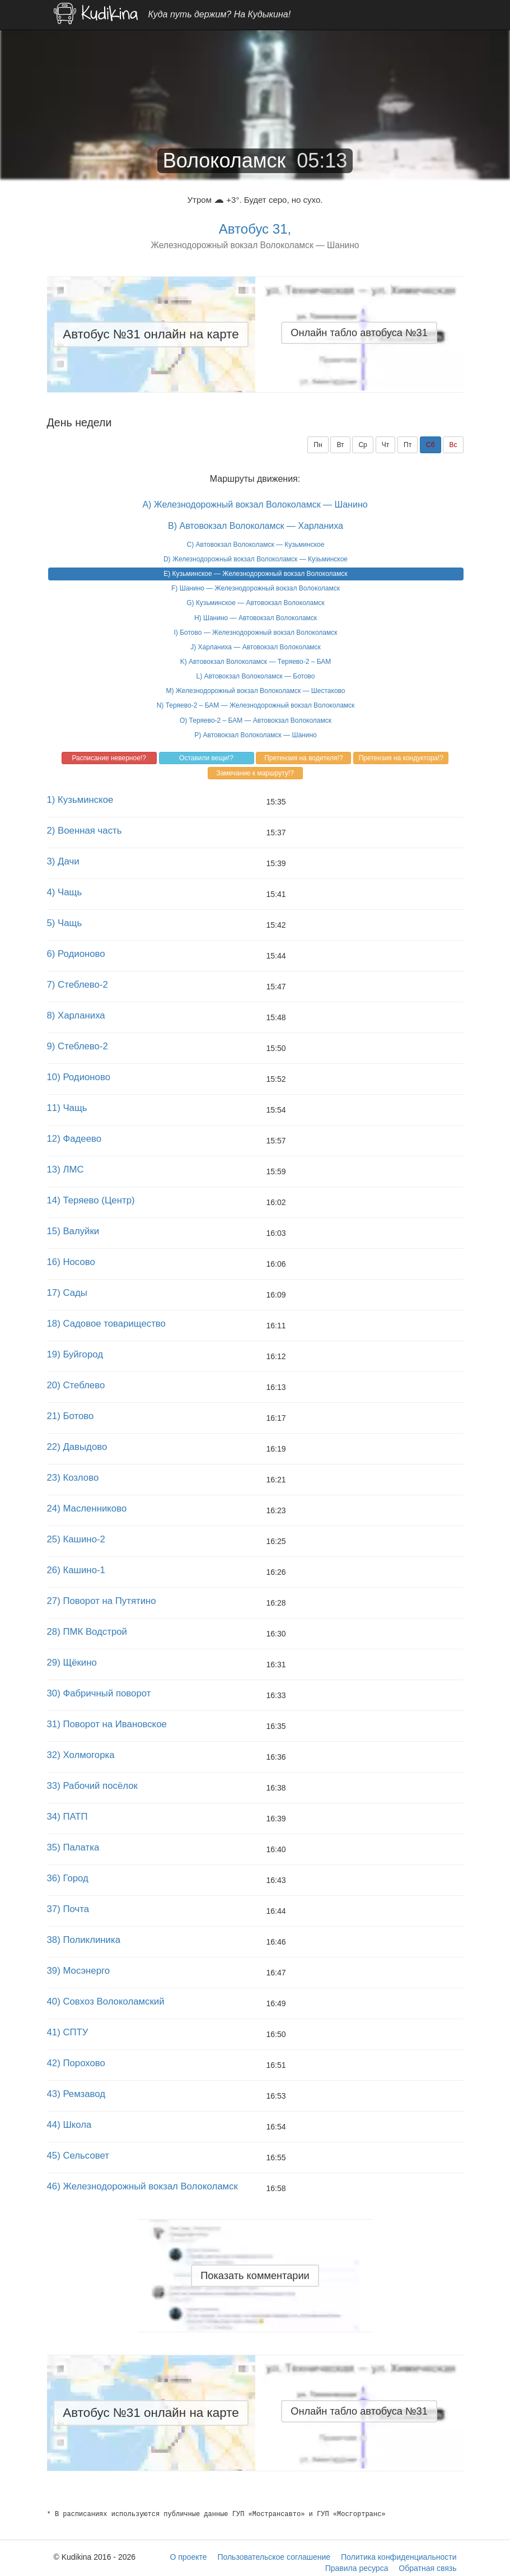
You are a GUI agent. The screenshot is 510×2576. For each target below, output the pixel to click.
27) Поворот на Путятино (101, 1601)
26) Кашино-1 (76, 1570)
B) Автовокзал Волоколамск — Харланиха (255, 526)
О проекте (188, 2556)
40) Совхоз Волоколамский (106, 2001)
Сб (430, 445)
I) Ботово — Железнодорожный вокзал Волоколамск (256, 632)
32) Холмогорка (81, 1755)
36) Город (67, 1878)
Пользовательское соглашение (273, 2556)
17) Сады (67, 1292)
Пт (407, 445)
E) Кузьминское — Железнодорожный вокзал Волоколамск (255, 574)
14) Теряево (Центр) (91, 1200)
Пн (318, 445)
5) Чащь (64, 923)
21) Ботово (70, 1416)
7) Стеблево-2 (77, 984)
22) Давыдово (77, 1447)
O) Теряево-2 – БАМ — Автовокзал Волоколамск (255, 720)
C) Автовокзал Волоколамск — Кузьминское (256, 544)
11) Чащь (67, 1108)
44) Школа (69, 2124)
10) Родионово (79, 1077)
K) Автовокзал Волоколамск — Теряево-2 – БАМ (255, 662)
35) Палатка (73, 1847)
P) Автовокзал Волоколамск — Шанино (255, 735)
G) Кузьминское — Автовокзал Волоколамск (255, 603)
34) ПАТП (67, 1816)
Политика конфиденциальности (399, 2556)
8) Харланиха (76, 1015)
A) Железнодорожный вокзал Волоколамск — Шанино (254, 504)
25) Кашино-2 (76, 1539)
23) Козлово (73, 1477)
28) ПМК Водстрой (87, 1631)
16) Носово (71, 1262)
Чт (386, 445)
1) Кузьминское (80, 799)
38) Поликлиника (84, 1940)
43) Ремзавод (76, 2094)
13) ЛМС (65, 1169)
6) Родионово (76, 953)
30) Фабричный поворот (99, 1693)
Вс (453, 445)
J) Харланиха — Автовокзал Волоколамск (255, 647)
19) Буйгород (75, 1354)
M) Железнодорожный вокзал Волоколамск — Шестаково (255, 691)
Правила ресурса (357, 2568)
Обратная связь (427, 2568)
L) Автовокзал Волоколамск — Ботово (255, 676)
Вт (340, 445)
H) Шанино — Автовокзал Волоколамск (255, 618)
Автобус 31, (255, 228)
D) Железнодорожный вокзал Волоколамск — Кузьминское (255, 559)
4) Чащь (64, 892)
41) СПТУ (67, 2032)
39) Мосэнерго (78, 1970)
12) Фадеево (74, 1138)
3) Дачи (63, 861)
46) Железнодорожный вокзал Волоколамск (142, 2186)
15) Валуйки (73, 1231)
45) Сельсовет (78, 2155)
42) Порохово (76, 2063)
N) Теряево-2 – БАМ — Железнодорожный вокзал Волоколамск (256, 705)
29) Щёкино (72, 1662)
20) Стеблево (76, 1385)
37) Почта (68, 1909)
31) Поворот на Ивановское (107, 1724)
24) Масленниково (87, 1508)
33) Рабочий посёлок (92, 1785)
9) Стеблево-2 (77, 1046)
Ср (362, 445)
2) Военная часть (84, 830)
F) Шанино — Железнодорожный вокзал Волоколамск (255, 588)
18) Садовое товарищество (106, 1323)
